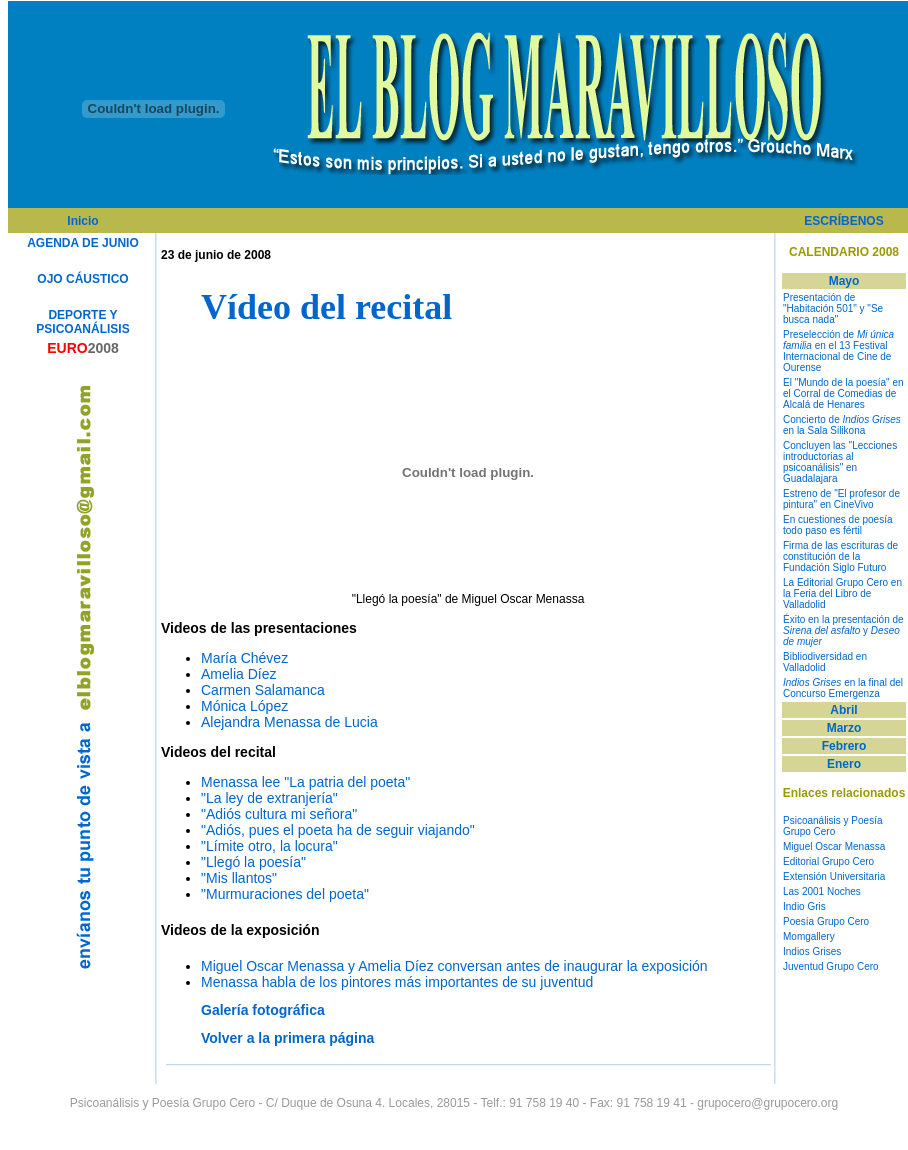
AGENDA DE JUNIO (83, 243)
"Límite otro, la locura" (269, 846)
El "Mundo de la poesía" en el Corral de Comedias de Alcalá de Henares (843, 393)
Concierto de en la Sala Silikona (842, 425)
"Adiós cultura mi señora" (279, 814)
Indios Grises (812, 951)
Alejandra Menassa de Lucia (289, 722)
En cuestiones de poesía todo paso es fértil (838, 525)
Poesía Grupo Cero (826, 921)
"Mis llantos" (239, 878)
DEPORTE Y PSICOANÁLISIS (82, 322)
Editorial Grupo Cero (828, 861)
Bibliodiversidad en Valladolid (825, 662)
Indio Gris (804, 906)
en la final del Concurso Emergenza (843, 688)
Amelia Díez (238, 674)
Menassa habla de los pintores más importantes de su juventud (397, 982)
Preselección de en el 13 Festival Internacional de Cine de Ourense (838, 351)
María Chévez (244, 658)
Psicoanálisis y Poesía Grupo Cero (833, 826)
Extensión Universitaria (834, 876)
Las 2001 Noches (822, 891)
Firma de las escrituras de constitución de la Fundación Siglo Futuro (840, 556)
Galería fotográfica (263, 1010)
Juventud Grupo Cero (831, 966)
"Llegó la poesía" (253, 862)
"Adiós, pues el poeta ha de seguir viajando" (338, 830)
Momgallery (809, 936)
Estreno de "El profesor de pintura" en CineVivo (841, 499)
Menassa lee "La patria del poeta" (305, 782)
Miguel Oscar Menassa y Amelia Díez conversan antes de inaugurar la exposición (454, 966)
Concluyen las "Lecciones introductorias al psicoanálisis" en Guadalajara (840, 462)
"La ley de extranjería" (269, 798)
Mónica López (244, 706)
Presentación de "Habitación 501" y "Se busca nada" (833, 308)
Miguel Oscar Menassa (834, 846)
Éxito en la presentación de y (843, 630)
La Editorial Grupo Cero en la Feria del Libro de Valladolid (842, 593)
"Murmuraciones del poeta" (285, 894)
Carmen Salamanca (263, 690)
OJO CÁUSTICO (82, 279)
